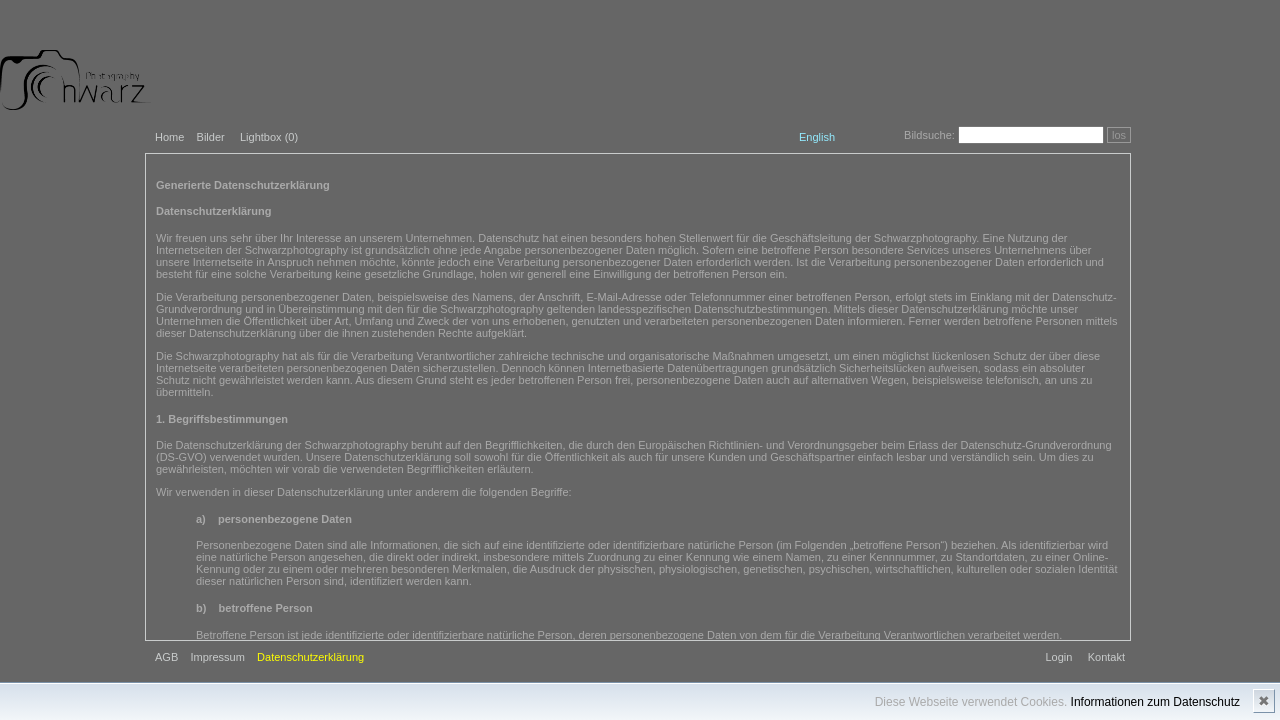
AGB (166, 657)
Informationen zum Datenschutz (1155, 702)
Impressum (217, 657)
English (817, 137)
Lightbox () (269, 137)
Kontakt (1106, 657)
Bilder (211, 137)
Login (1058, 657)
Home (169, 137)
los (1119, 135)
